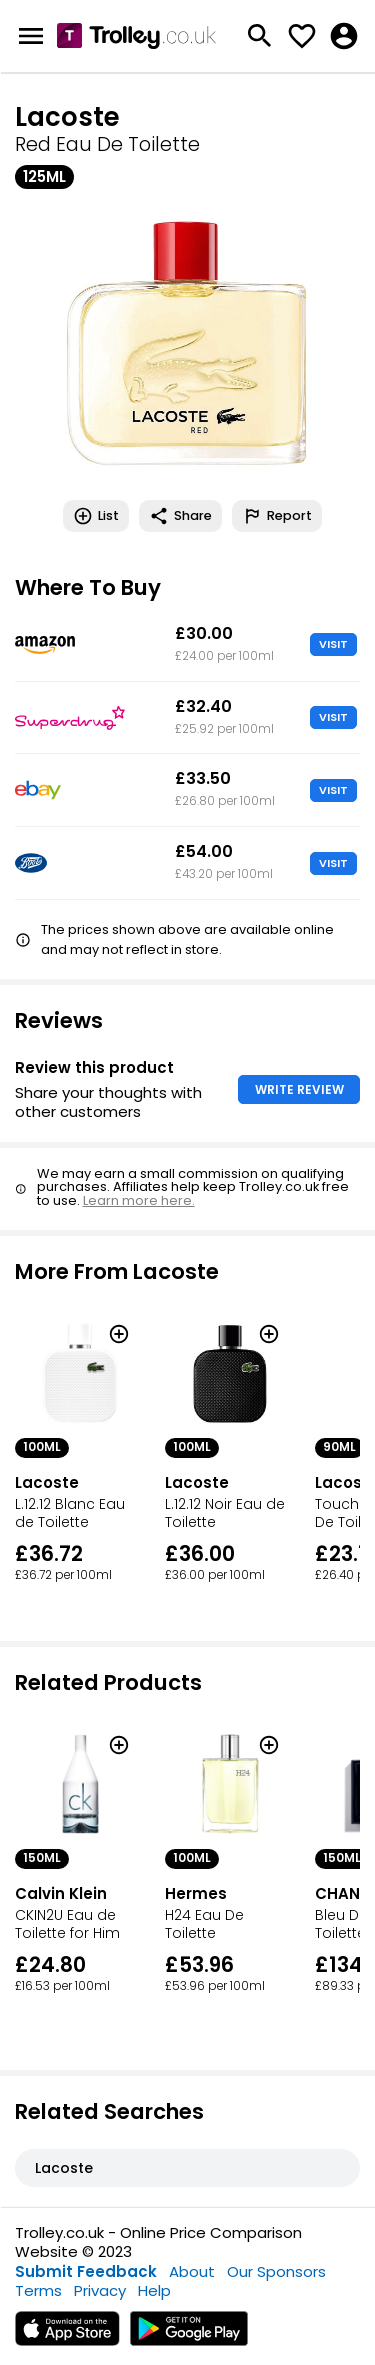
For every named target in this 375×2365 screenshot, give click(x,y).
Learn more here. (139, 1200)
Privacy (100, 2290)
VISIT (333, 644)
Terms (38, 2290)
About (192, 2271)
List (96, 516)
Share (180, 516)
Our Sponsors (276, 2271)
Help (154, 2290)
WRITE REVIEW (299, 1089)
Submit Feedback (86, 2271)
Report (277, 516)
